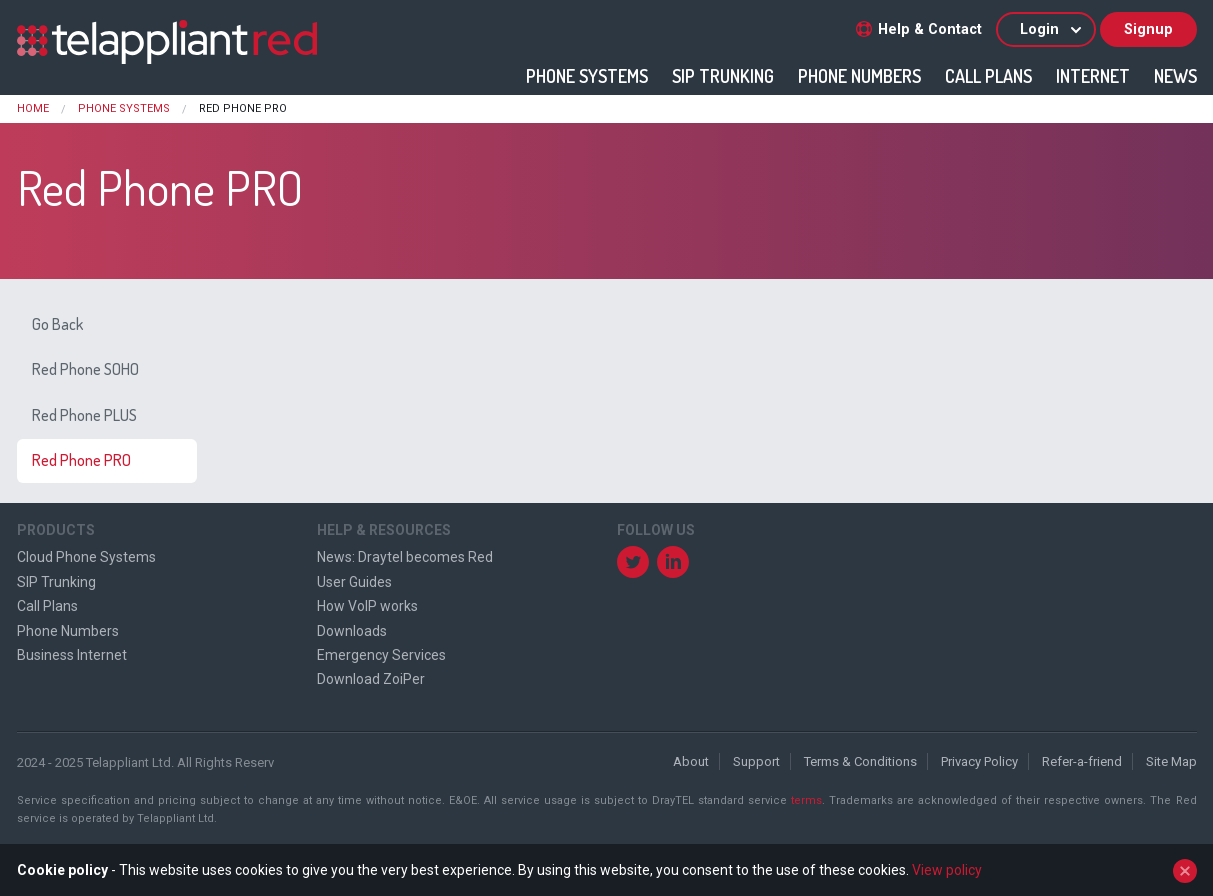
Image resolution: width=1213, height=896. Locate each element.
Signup (1148, 29)
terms (806, 800)
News (1175, 76)
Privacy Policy (979, 761)
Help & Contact (919, 29)
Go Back (57, 324)
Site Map (1171, 761)
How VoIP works (367, 606)
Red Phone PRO (81, 460)
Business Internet (72, 655)
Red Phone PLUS (84, 415)
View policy (947, 870)
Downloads (352, 631)
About (691, 761)
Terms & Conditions (860, 761)
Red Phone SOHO (85, 369)
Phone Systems (587, 76)
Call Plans (988, 76)
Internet (1093, 76)
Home (33, 108)
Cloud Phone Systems (86, 557)
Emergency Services (381, 655)
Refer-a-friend (1082, 761)
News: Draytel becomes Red (405, 557)
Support (756, 761)
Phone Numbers (859, 76)
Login (1052, 29)
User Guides (354, 582)
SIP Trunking (723, 76)
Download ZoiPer (371, 679)
